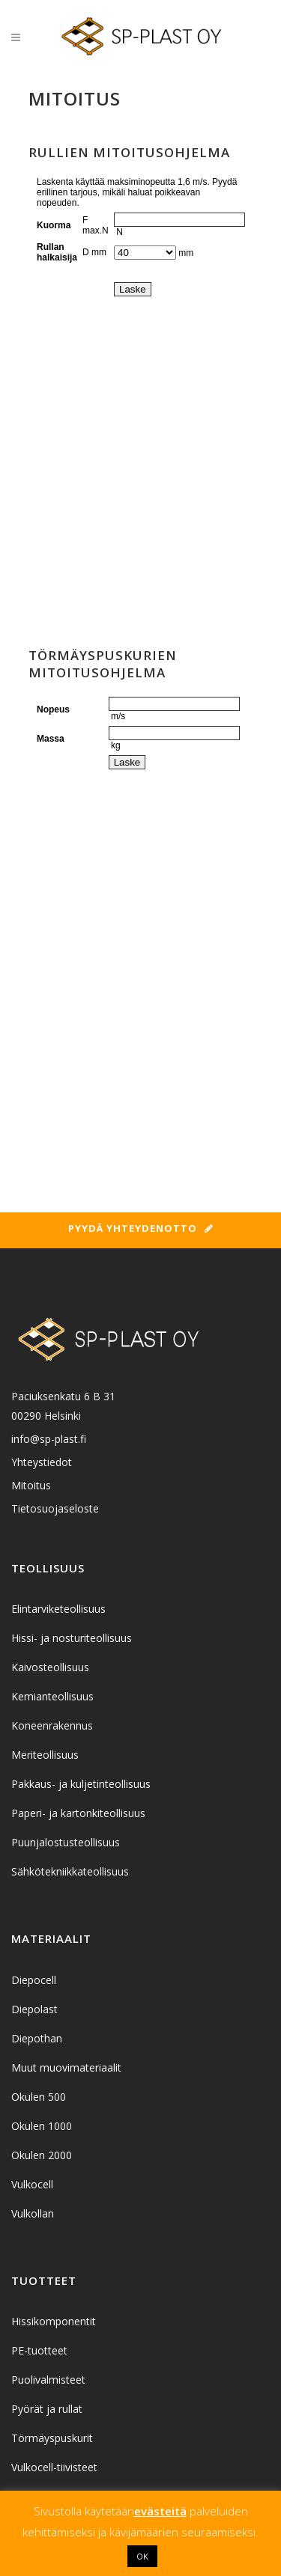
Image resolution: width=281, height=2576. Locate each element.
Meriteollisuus (45, 1755)
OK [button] (142, 2556)
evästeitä (160, 2510)
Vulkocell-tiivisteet (54, 2467)
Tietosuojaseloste (55, 1508)
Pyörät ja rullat (46, 2409)
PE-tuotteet (39, 2350)
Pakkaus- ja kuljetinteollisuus (81, 1784)
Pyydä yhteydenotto (141, 1228)
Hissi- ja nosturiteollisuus (71, 1638)
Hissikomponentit (53, 2321)
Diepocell (33, 1980)
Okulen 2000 (41, 2155)
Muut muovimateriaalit (66, 2067)
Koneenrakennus (52, 1725)
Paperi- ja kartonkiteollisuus (78, 1813)
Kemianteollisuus (52, 1696)
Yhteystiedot (41, 1462)
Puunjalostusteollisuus (65, 1842)
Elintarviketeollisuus (58, 1609)
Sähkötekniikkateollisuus (70, 1871)
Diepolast (34, 2009)
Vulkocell (32, 2184)
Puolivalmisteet (48, 2379)
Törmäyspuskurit (52, 2438)
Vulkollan (32, 2213)
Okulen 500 (38, 2097)
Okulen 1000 (41, 2126)
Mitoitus (31, 1485)
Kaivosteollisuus (50, 1667)
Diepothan (36, 2038)
